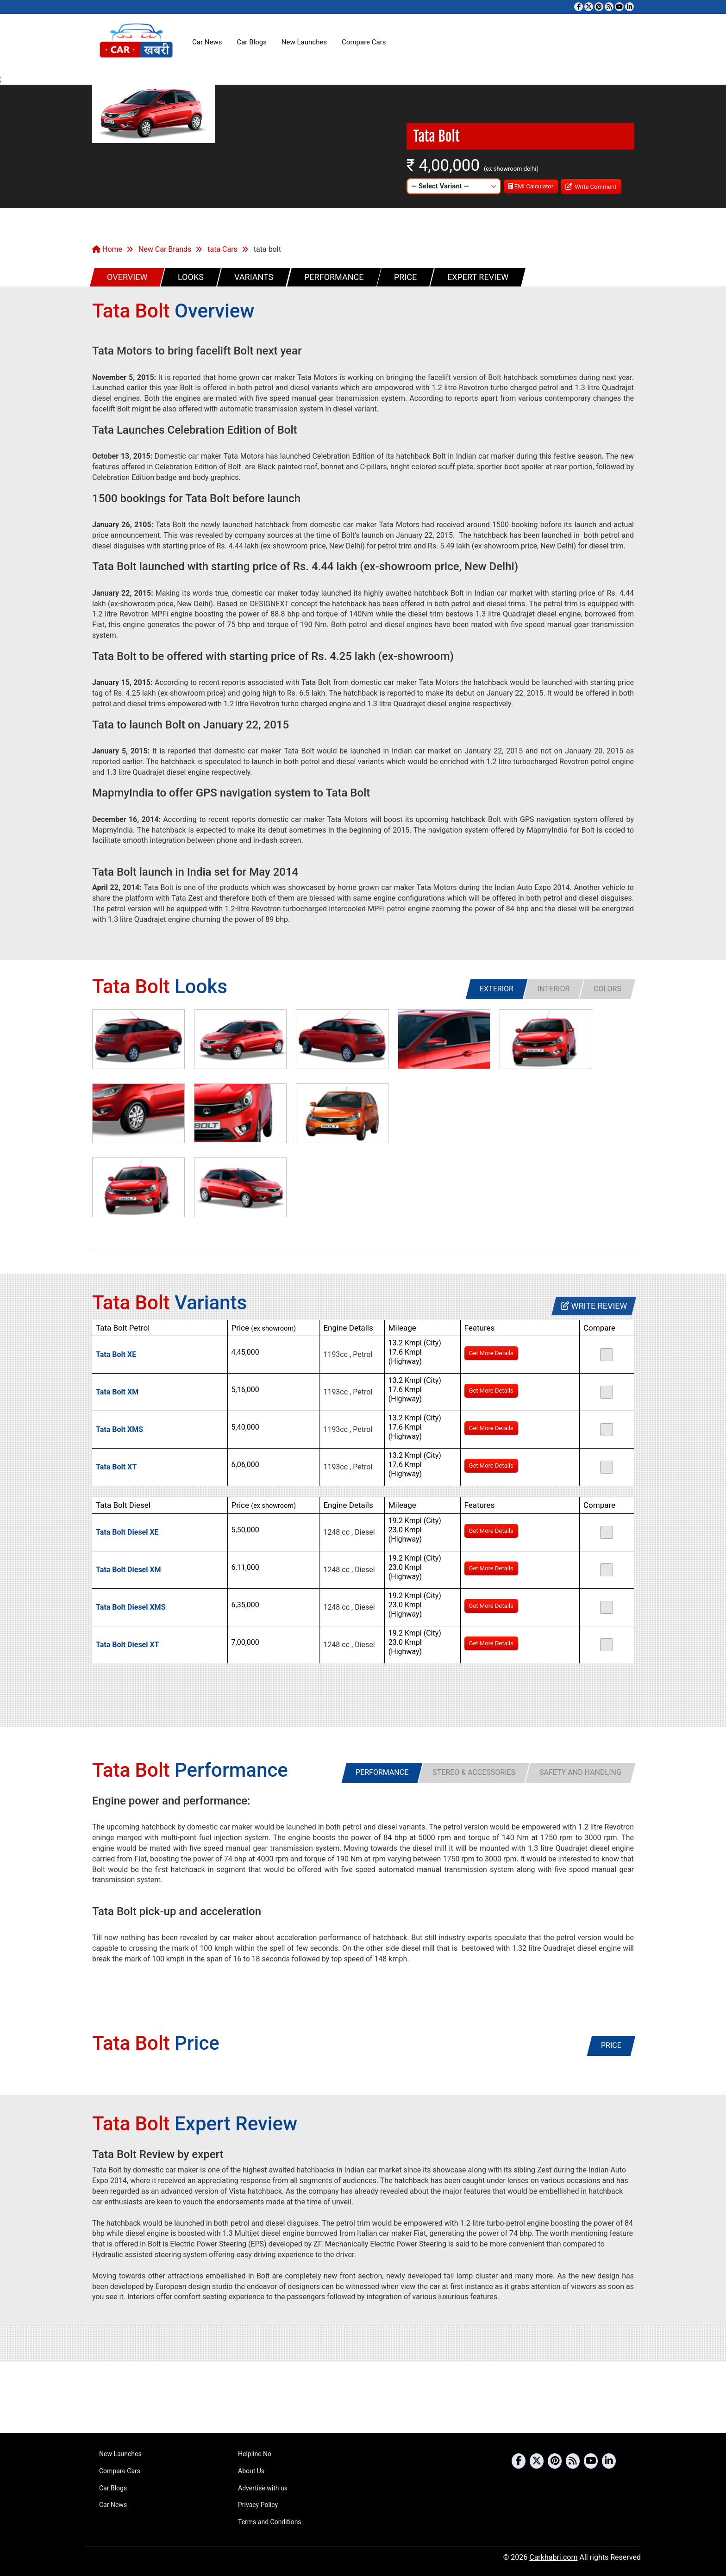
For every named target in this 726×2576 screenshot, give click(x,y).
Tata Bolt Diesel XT (127, 1644)
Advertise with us (263, 2488)
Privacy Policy (258, 2504)
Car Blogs (251, 42)
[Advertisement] (363, 2397)
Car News (207, 42)
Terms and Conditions (269, 2522)
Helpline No (254, 2454)
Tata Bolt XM (117, 1392)
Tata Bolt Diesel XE (127, 1532)
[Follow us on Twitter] (588, 6)
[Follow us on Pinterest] (599, 6)
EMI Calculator (531, 186)
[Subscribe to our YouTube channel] (619, 6)
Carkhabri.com (553, 2557)
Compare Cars (364, 42)
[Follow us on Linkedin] (629, 6)
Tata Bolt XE (116, 1354)
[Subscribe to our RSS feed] (609, 6)
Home (107, 249)
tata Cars (222, 249)
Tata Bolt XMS (119, 1429)
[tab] (497, 989)
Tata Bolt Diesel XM (128, 1569)
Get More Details (491, 1353)
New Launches (304, 42)
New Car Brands (164, 249)
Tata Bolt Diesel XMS (130, 1607)
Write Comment (590, 185)
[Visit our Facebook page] (578, 6)
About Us (251, 2471)
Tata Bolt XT (116, 1466)
